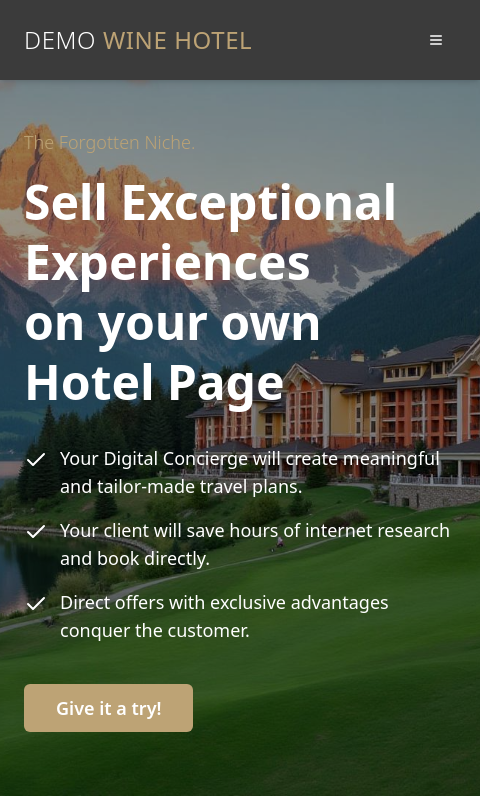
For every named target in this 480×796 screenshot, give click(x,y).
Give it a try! (108, 708)
